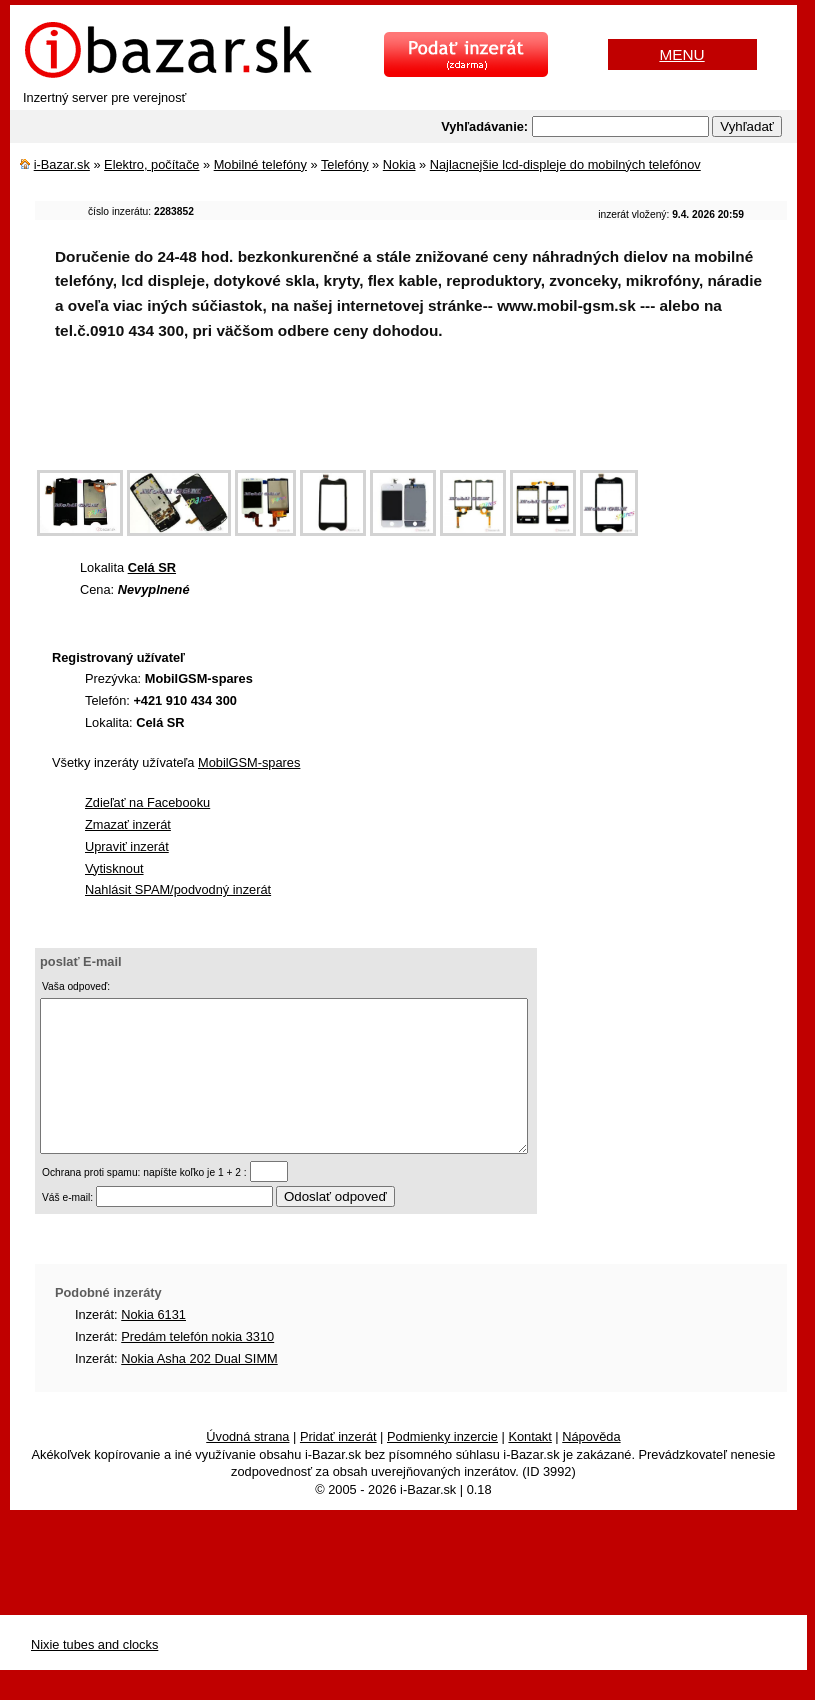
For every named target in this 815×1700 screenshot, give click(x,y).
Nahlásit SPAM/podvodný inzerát (178, 889)
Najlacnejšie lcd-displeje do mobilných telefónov (565, 164)
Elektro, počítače (151, 164)
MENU (681, 54)
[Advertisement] (399, 418)
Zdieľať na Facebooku (147, 802)
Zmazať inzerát (128, 824)
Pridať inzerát (338, 1466)
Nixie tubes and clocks (94, 1674)
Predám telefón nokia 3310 (197, 1366)
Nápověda (591, 1466)
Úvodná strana (247, 1466)
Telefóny (345, 164)
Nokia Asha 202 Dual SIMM (199, 1388)
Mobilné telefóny (260, 164)
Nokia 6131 (153, 1344)
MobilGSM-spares (249, 762)
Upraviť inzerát (127, 846)
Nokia (399, 164)
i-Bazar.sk (62, 164)
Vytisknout (114, 868)
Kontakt (529, 1466)
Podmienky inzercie (442, 1466)
